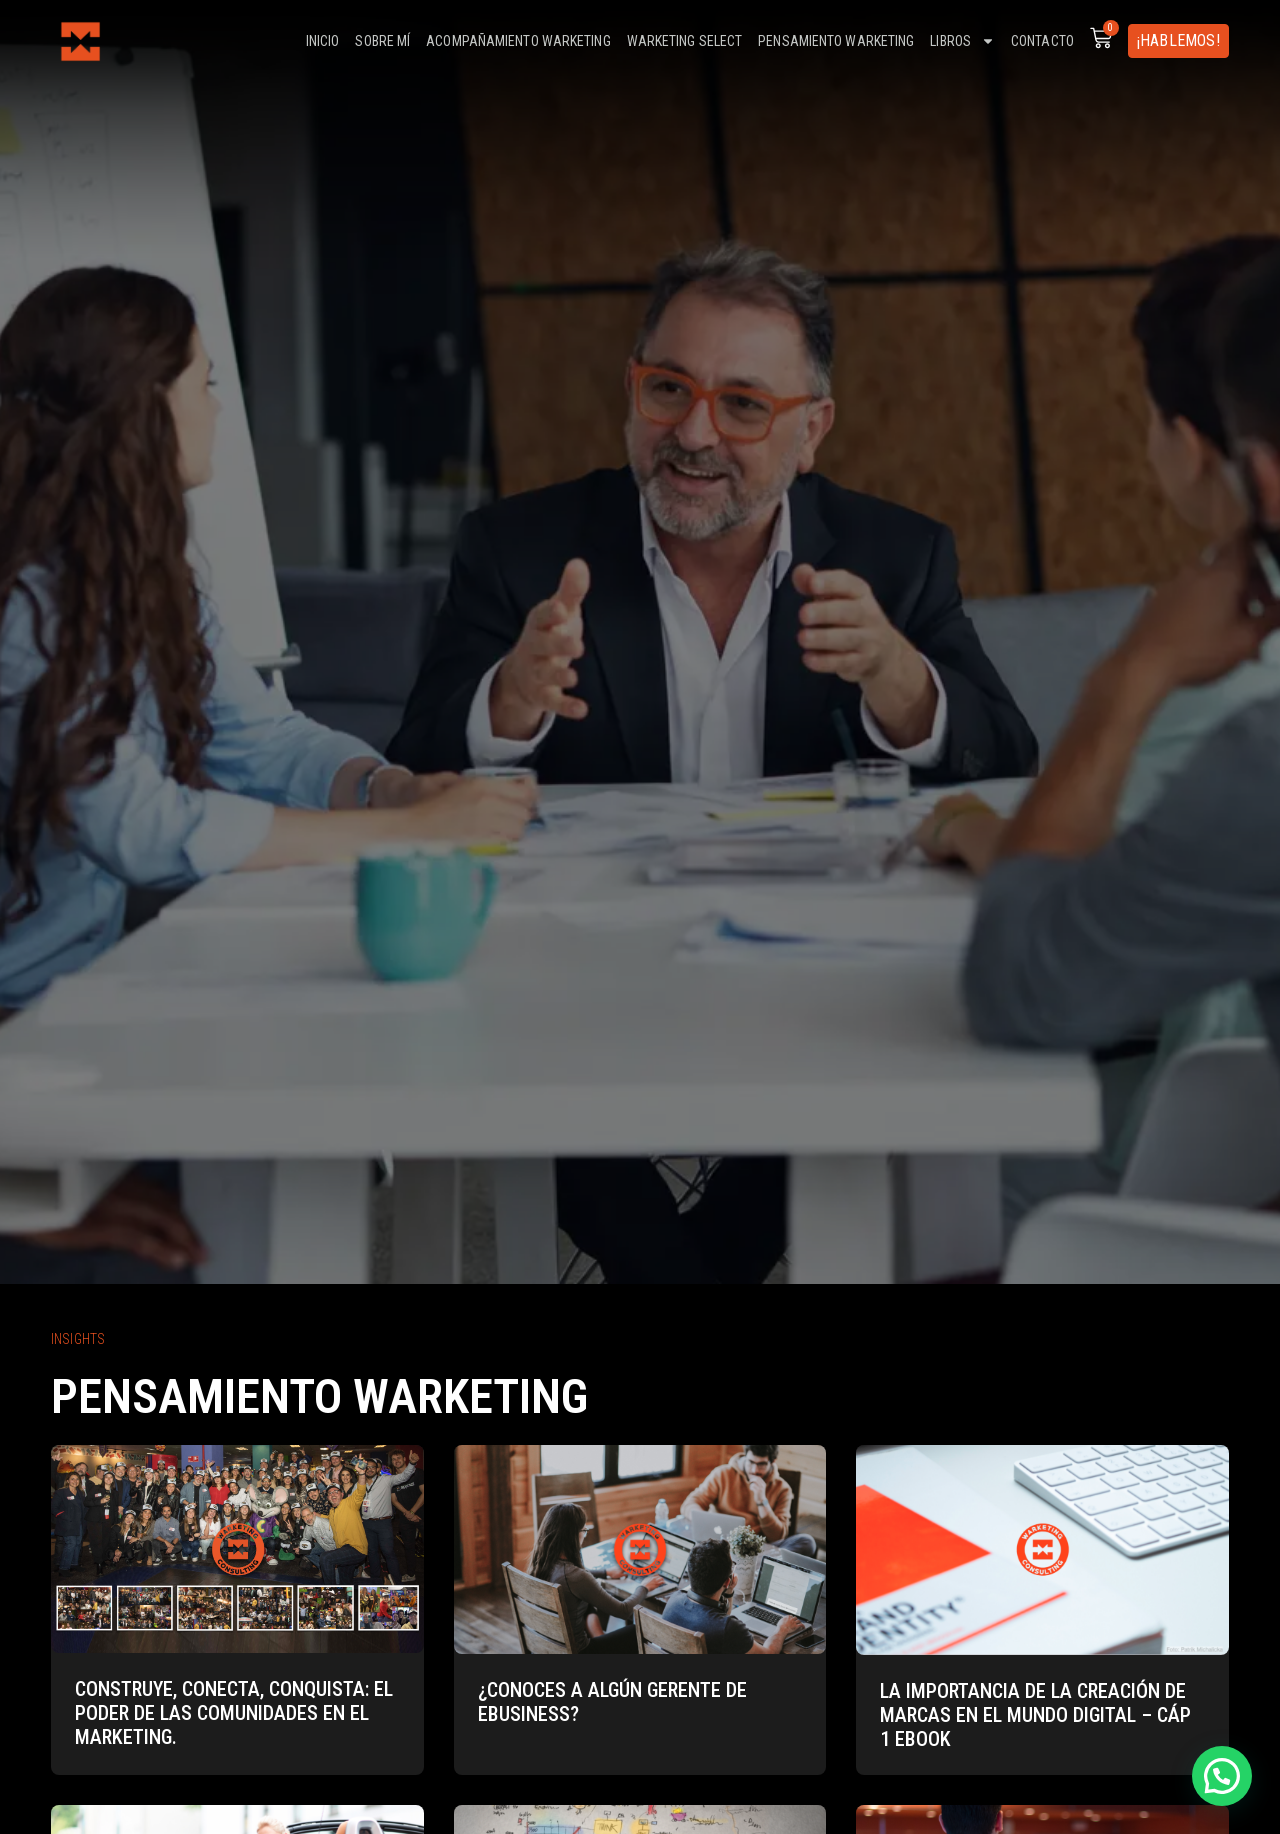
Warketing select (685, 41)
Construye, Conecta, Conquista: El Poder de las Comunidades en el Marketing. (234, 1713)
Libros (962, 41)
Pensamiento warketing (836, 41)
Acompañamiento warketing (518, 41)
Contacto (1042, 41)
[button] (1222, 1776)
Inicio (323, 41)
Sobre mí (382, 41)
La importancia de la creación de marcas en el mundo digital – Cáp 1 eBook (1035, 1715)
